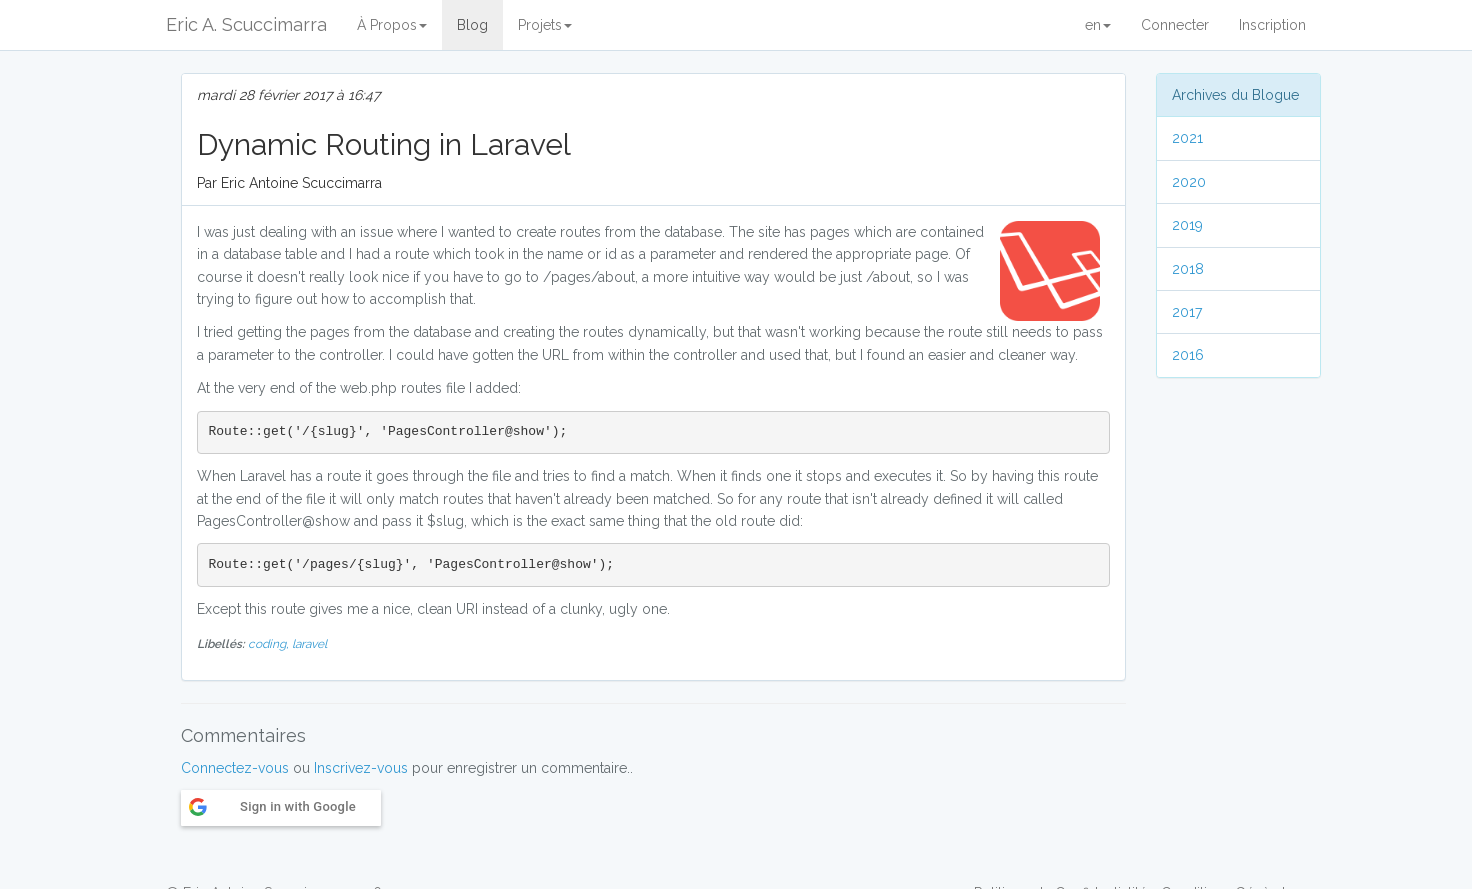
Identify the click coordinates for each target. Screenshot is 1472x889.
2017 (1187, 312)
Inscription (1272, 25)
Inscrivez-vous (361, 768)
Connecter (1175, 25)
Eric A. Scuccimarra (246, 24)
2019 (1187, 225)
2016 (1188, 355)
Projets (545, 25)
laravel (309, 644)
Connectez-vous (235, 768)
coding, (270, 644)
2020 (1189, 182)
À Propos (392, 25)
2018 (1188, 269)
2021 (1187, 138)
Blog (472, 25)
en (1098, 25)
